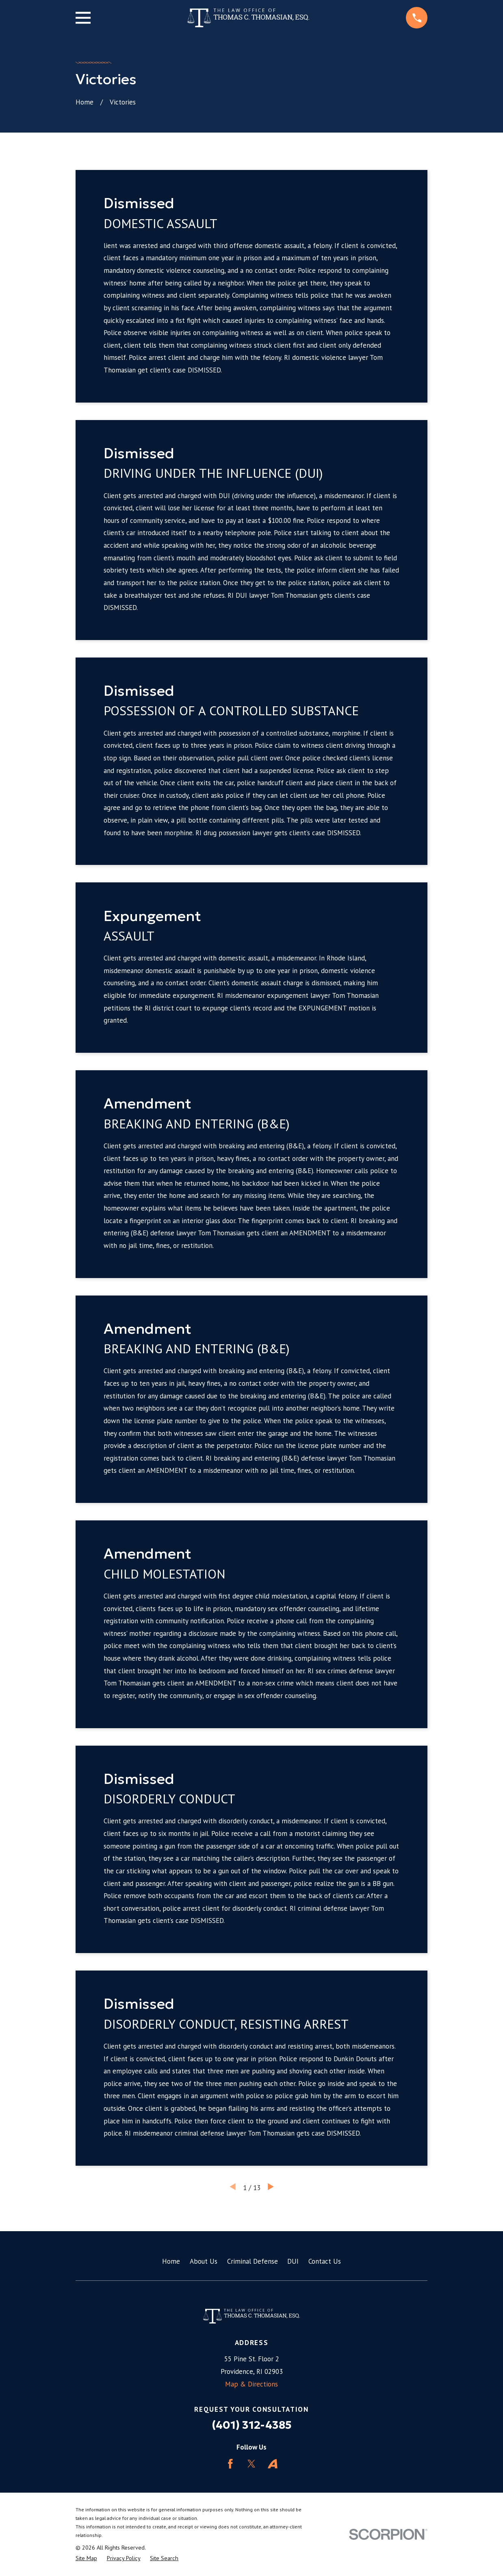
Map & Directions (251, 2384)
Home (171, 2261)
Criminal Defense (252, 2261)
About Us (203, 2261)
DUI (293, 2261)
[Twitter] (251, 2464)
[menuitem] (86, 2558)
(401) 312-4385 (252, 2425)
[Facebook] (230, 2464)
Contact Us (324, 2261)
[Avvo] (273, 2464)
